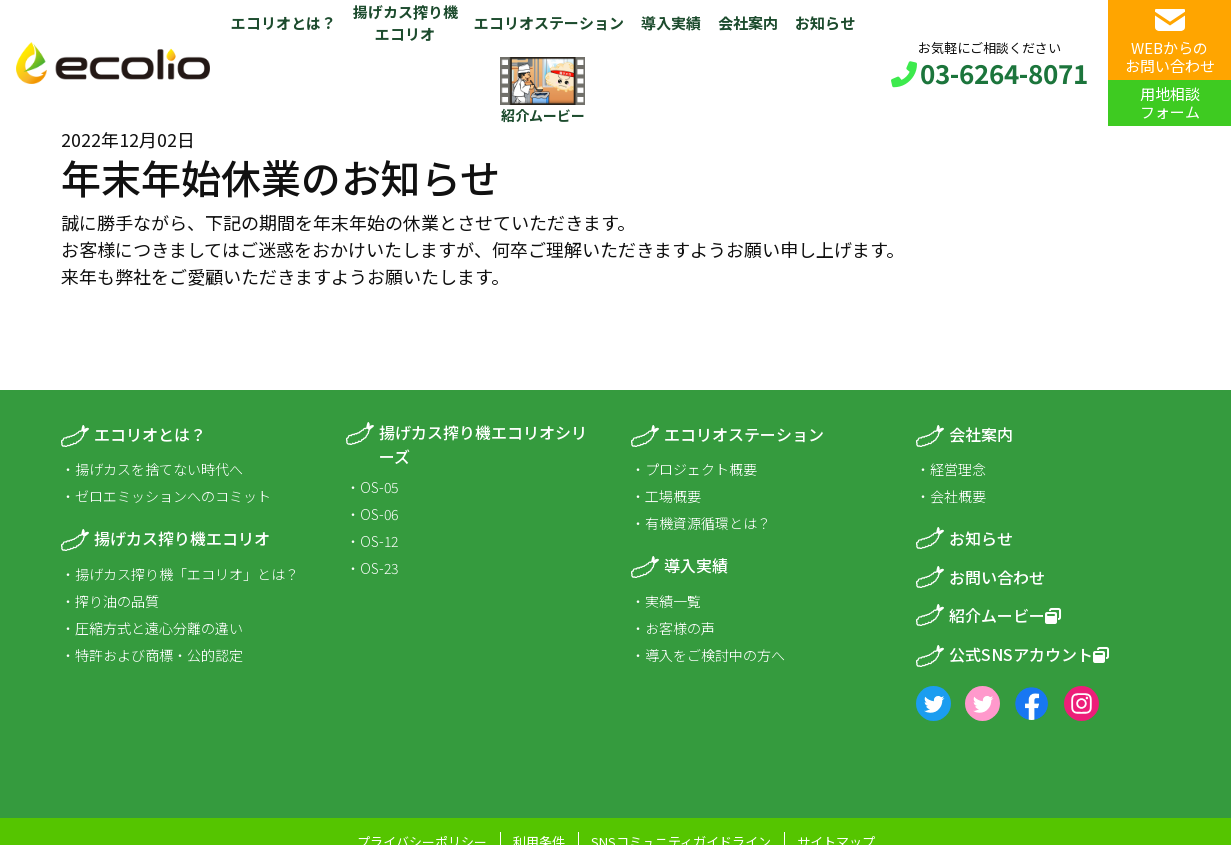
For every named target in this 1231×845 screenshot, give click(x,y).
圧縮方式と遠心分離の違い (159, 628)
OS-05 (379, 487)
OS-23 (379, 568)
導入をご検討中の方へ (715, 655)
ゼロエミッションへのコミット (173, 496)
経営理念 (958, 469)
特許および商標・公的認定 (159, 655)
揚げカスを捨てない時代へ (159, 469)
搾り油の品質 (117, 601)
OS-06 (379, 514)
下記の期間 (250, 222)
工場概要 (673, 496)
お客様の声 (680, 628)
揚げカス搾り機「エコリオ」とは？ (187, 574)
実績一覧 (673, 601)
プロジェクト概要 (701, 469)
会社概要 (958, 496)
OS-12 (379, 541)
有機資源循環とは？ (708, 523)
